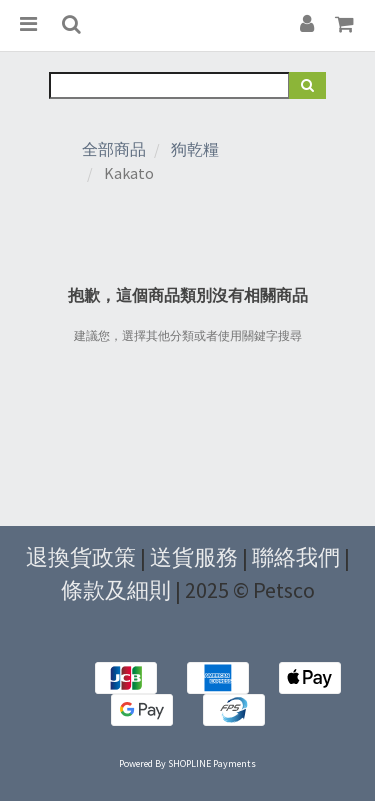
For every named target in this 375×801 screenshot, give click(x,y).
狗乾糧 (195, 149)
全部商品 (114, 149)
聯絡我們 (296, 557)
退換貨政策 (81, 557)
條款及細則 (116, 590)
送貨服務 (194, 557)
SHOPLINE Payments (212, 763)
